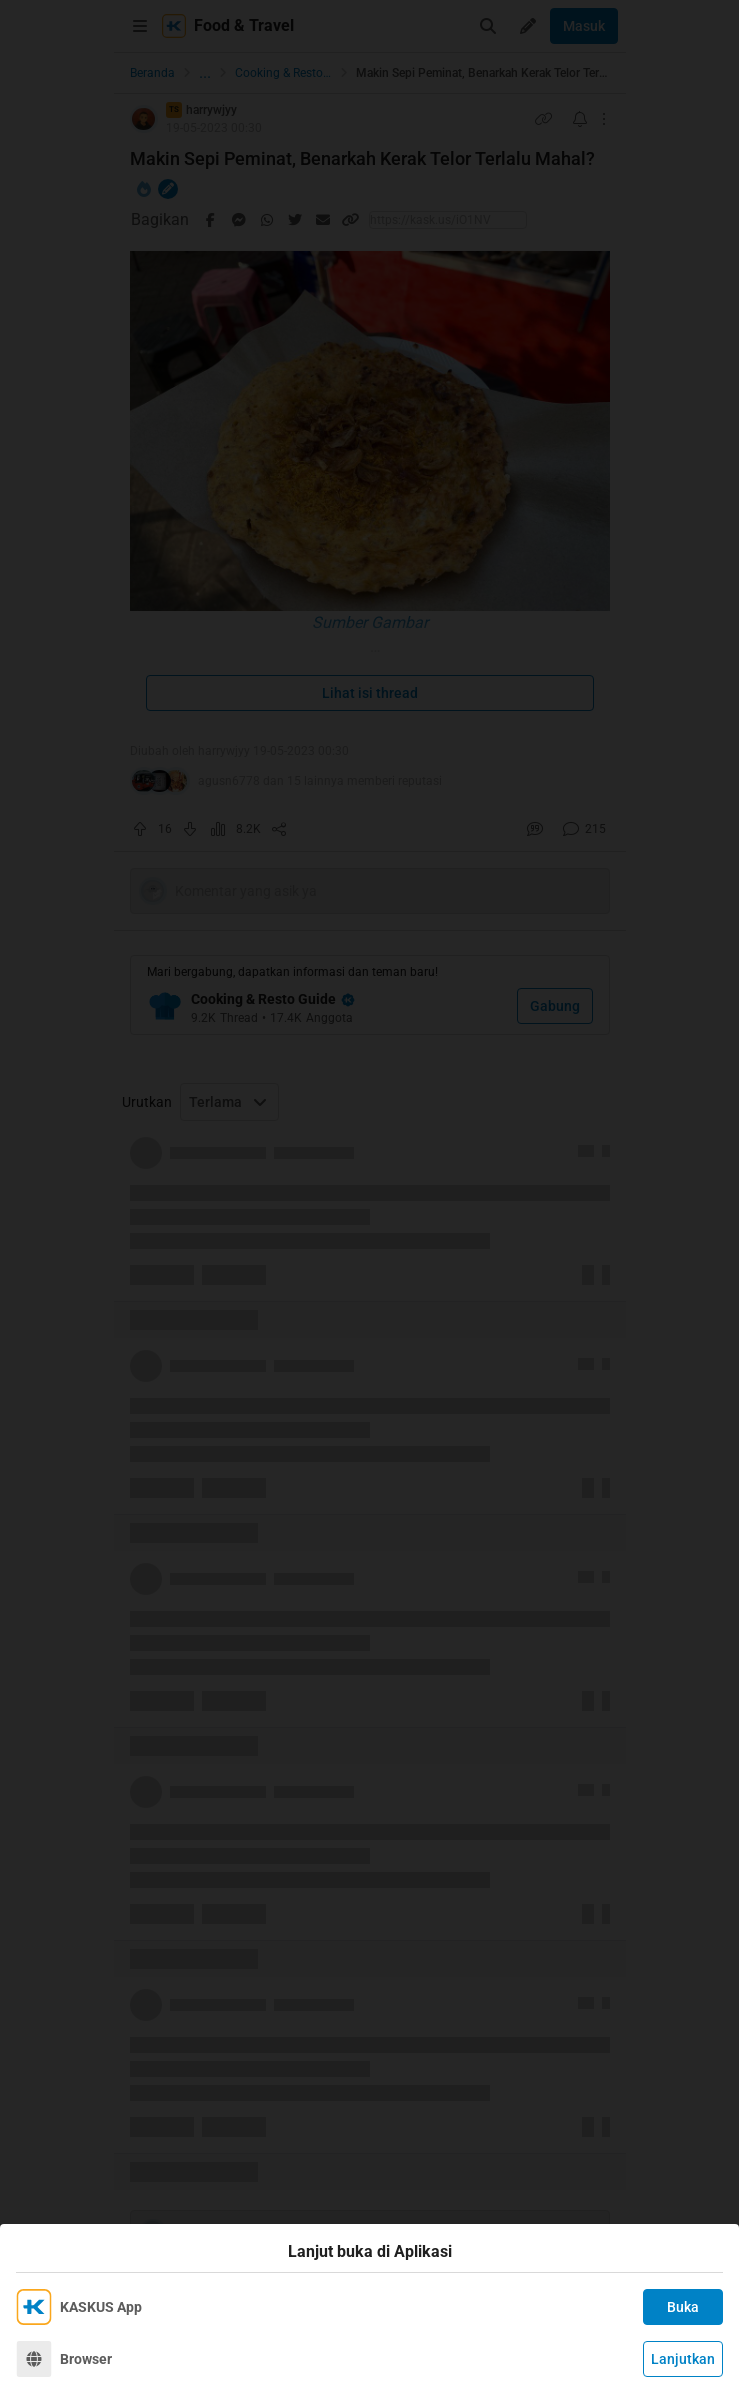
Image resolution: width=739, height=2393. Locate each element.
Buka (683, 2307)
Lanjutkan (683, 2359)
